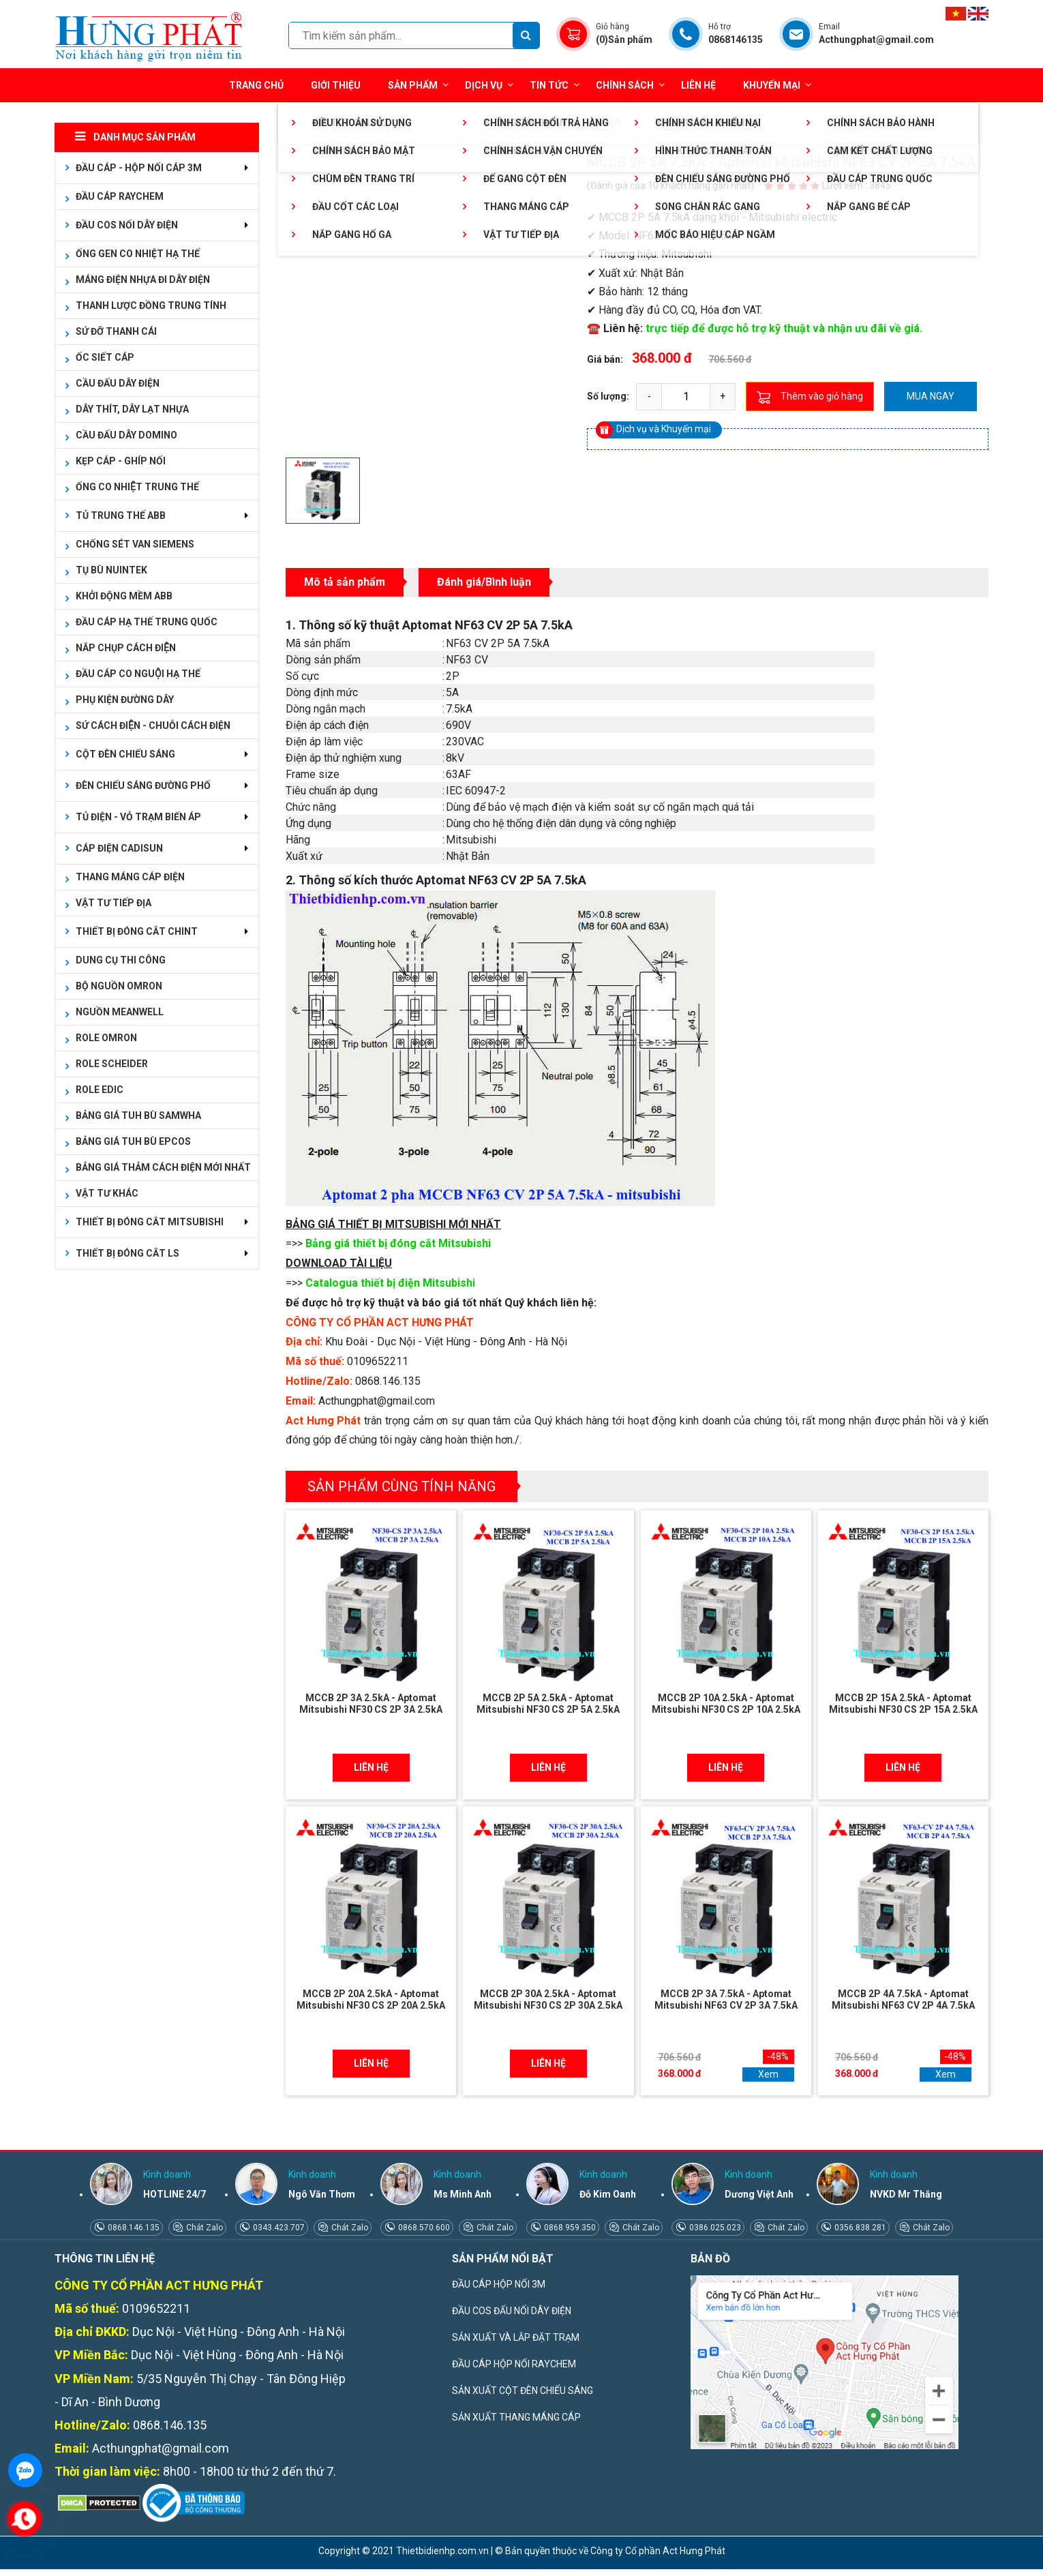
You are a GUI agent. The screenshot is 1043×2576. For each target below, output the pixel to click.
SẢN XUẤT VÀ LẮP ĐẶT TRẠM (515, 2337)
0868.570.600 (423, 2227)
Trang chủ (256, 85)
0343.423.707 (278, 2227)
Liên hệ (698, 85)
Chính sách (630, 85)
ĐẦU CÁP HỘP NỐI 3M (498, 2284)
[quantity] (686, 396)
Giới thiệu (336, 85)
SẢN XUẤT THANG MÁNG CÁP (516, 2417)
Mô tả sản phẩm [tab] (344, 581)
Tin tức (554, 85)
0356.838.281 (859, 2227)
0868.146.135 (133, 2227)
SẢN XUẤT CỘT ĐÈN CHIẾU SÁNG (522, 2390)
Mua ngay (930, 396)
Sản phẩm (418, 85)
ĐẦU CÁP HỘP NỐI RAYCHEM (514, 2363)
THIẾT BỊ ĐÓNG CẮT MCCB (416, 136)
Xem (768, 2074)
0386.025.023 (714, 2227)
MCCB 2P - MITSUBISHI (545, 136)
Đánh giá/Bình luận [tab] (484, 581)
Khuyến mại (771, 85)
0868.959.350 (569, 2227)
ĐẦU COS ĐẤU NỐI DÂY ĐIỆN (511, 2310)
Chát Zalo (203, 2227)
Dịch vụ (483, 85)
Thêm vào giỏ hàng (810, 397)
